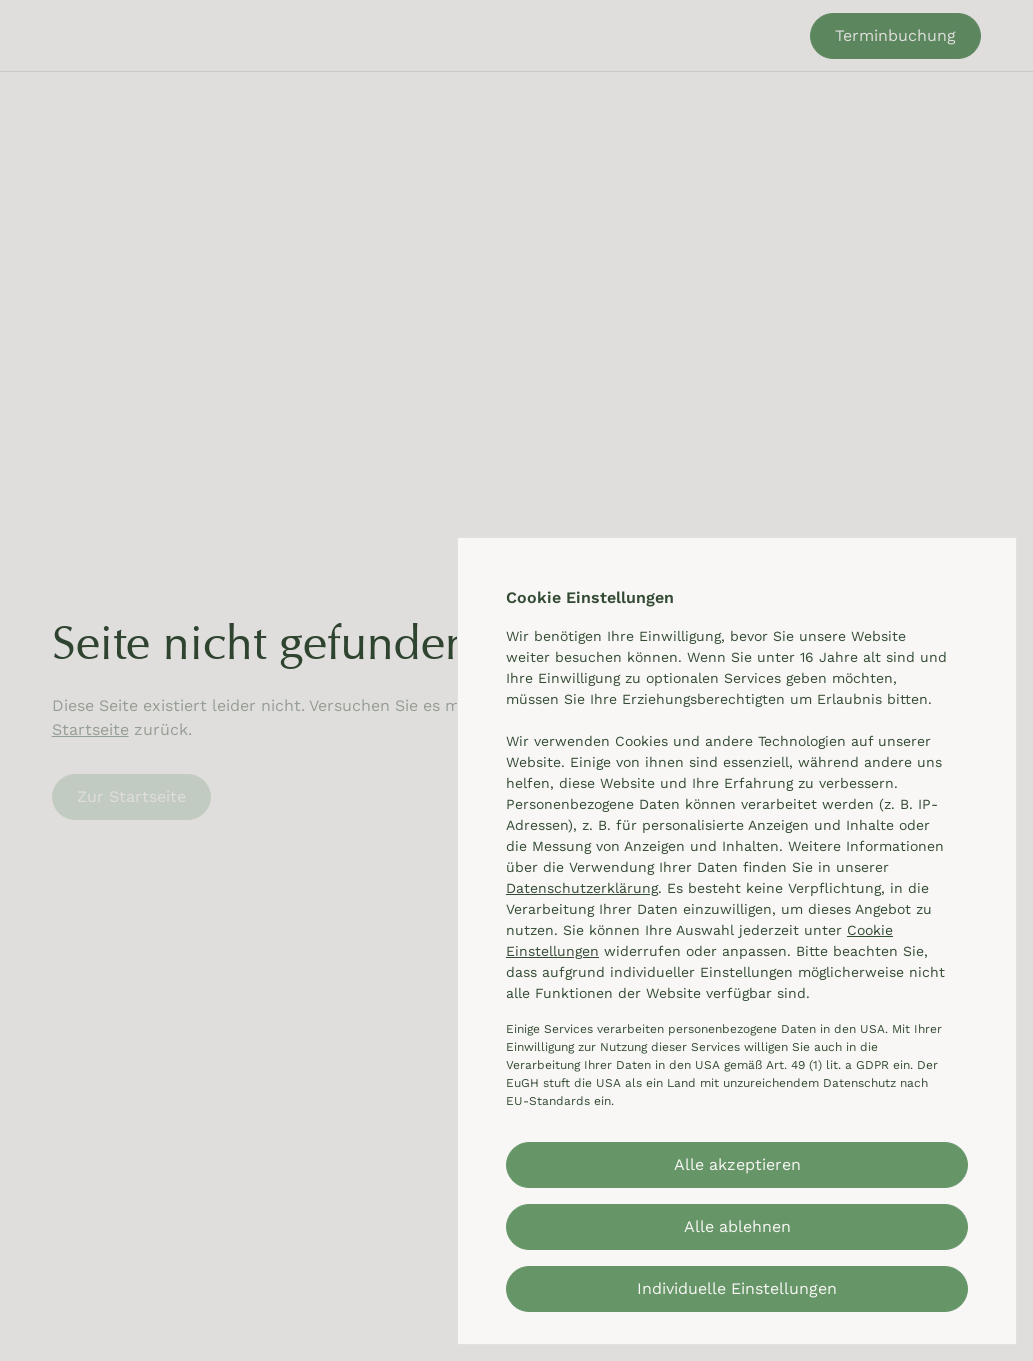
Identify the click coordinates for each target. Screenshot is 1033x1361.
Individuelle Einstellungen (737, 1288)
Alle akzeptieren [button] (737, 1164)
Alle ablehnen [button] (737, 1226)
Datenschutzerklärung (582, 888)
